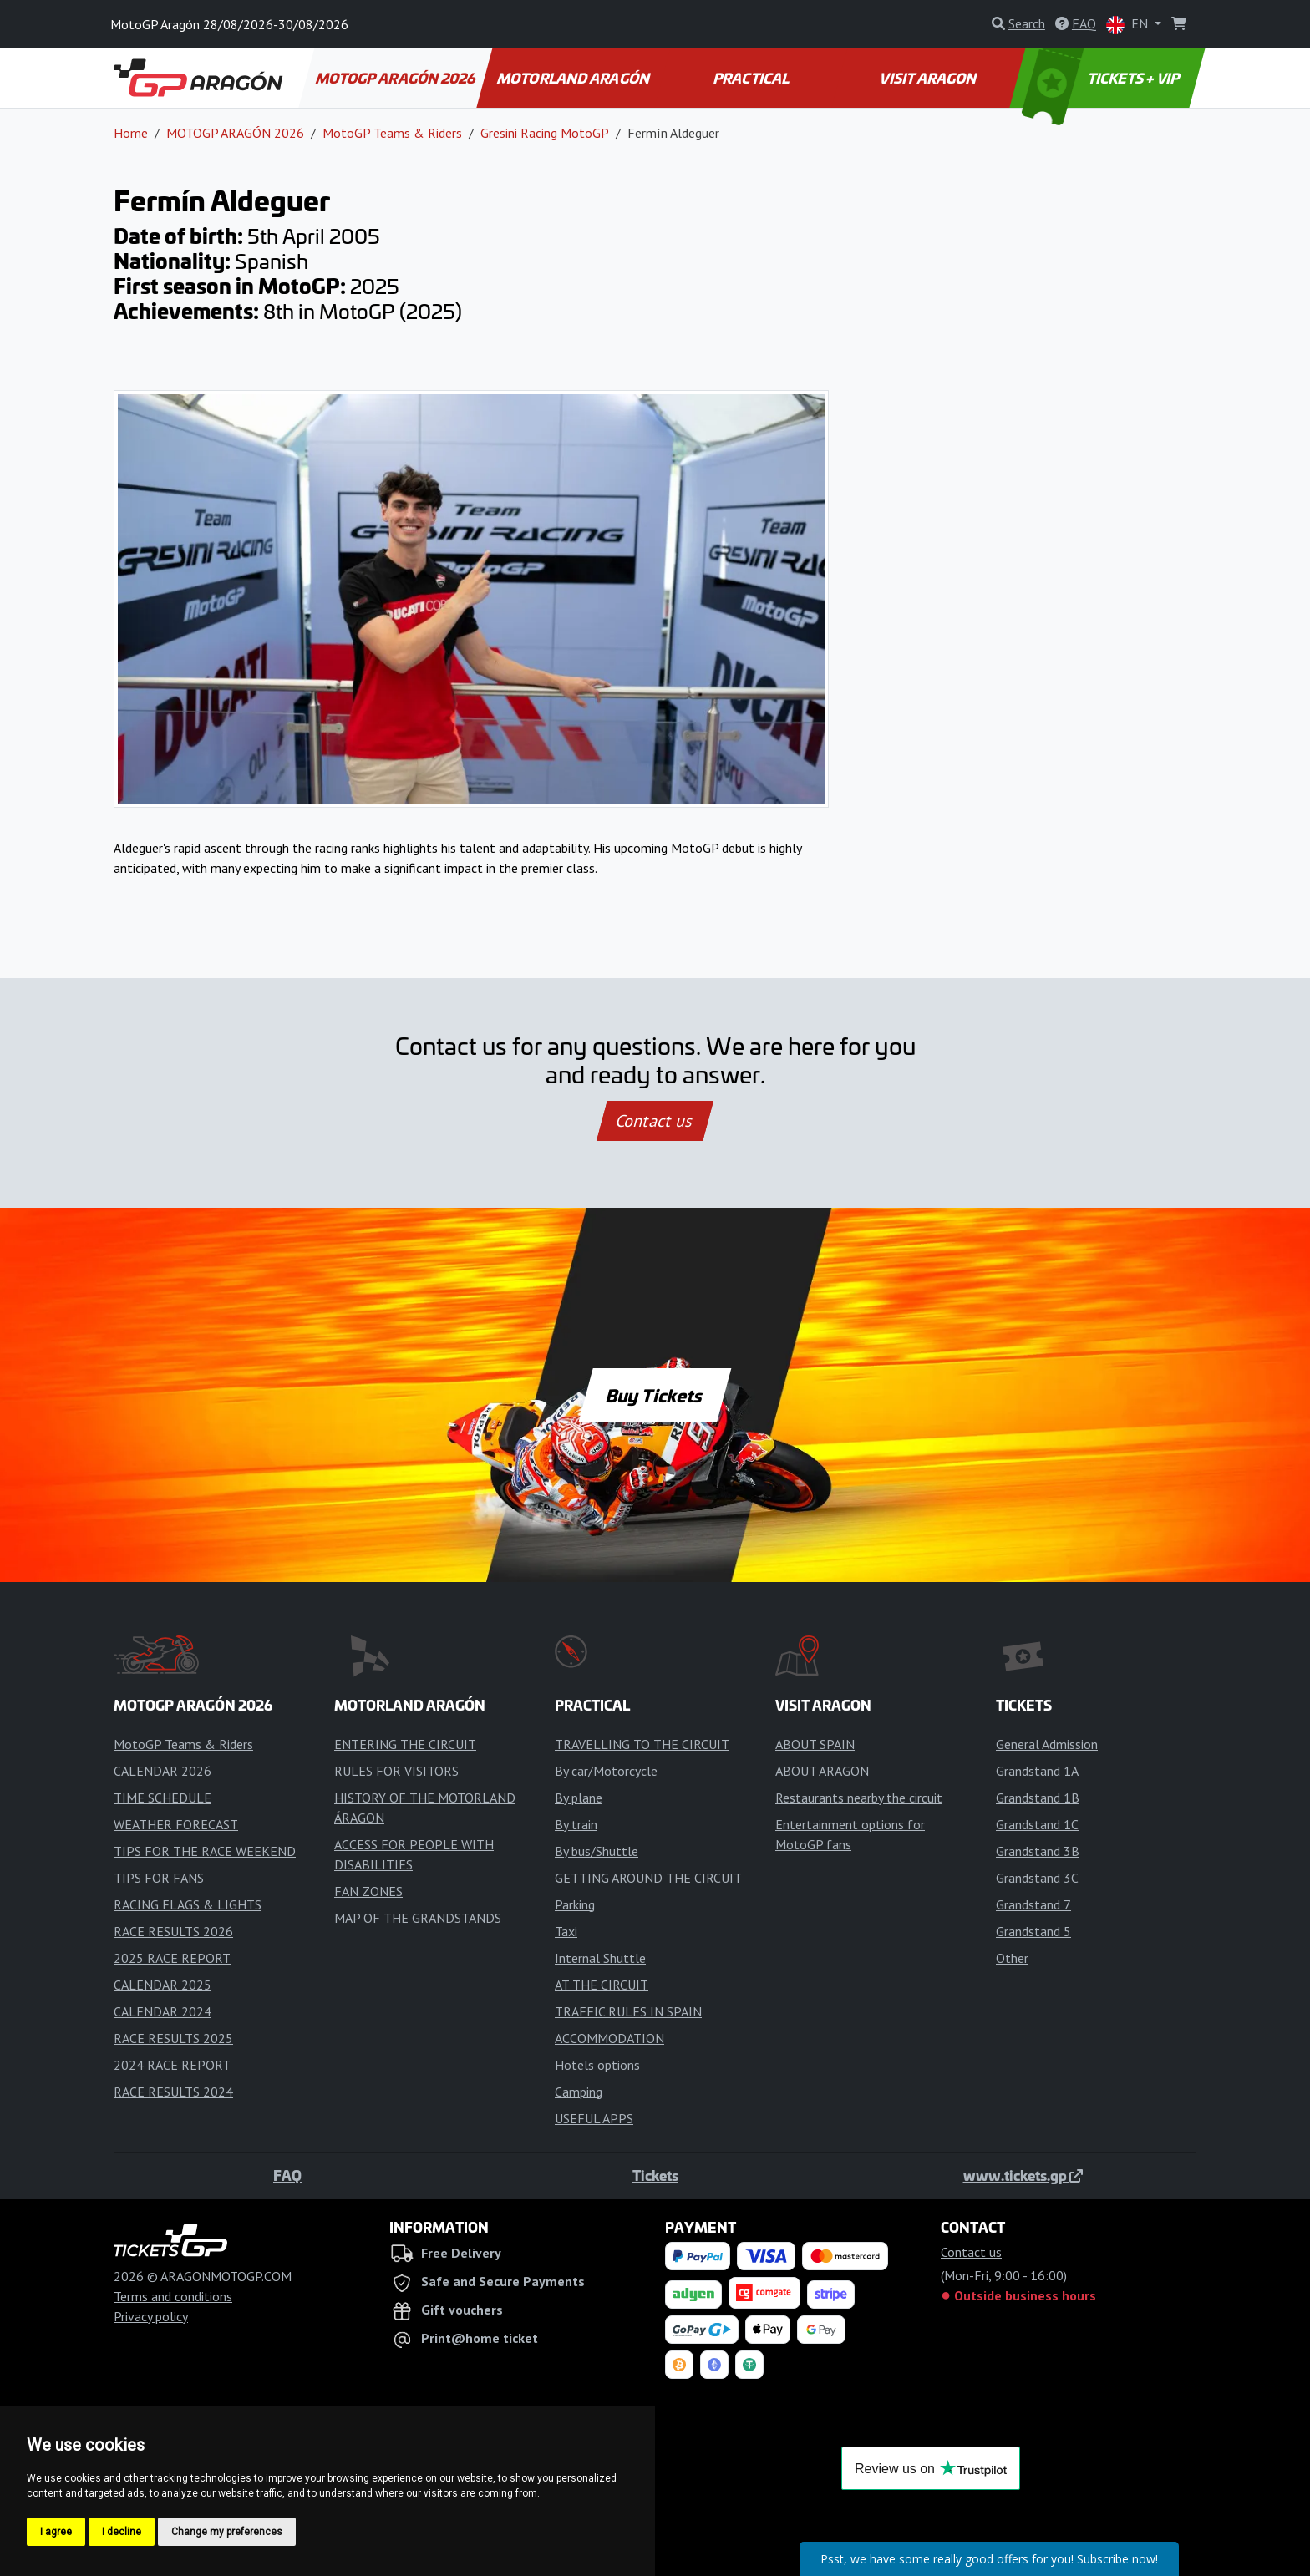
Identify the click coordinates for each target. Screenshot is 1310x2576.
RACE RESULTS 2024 (173, 2091)
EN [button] (1128, 24)
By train (576, 1824)
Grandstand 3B (1037, 1851)
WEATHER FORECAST (176, 1824)
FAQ (287, 2175)
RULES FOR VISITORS (396, 1770)
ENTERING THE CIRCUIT (405, 1744)
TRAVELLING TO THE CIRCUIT (642, 1744)
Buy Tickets (654, 1394)
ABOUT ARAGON (822, 1770)
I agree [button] (56, 2532)
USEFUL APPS (594, 2118)
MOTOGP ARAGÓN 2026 (396, 78)
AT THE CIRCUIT (601, 1984)
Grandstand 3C (1037, 1877)
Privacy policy (151, 2316)
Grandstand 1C (1037, 1824)
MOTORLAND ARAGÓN (574, 78)
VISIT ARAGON (929, 78)
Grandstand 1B (1037, 1797)
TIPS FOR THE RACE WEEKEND (205, 1851)
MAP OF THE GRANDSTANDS (417, 1917)
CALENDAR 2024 (162, 2011)
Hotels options (597, 2064)
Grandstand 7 (1033, 1904)
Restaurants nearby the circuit (858, 1797)
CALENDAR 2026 (162, 1770)
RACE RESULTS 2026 (173, 1931)
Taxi (566, 1931)
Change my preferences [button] (226, 2532)
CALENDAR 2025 (162, 1984)
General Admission (1047, 1744)
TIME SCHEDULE (162, 1797)
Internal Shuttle (600, 1958)
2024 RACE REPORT (172, 2064)
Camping (578, 2091)
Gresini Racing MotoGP (544, 132)
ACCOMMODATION (609, 2038)
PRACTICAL (751, 78)
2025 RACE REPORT (172, 1958)
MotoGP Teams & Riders (392, 132)
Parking (575, 1904)
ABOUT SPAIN (815, 1744)
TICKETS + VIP (1102, 78)
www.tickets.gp (1023, 2175)
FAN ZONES (368, 1891)
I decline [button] (121, 2532)
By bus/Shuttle (596, 1851)
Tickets (655, 2175)
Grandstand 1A (1037, 1770)
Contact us (655, 1121)
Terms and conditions (173, 2296)
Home (131, 132)
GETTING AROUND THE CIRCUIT (648, 1877)
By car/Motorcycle (606, 1770)
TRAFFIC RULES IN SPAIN (628, 2011)
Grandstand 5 (1033, 1931)
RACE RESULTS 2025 (173, 2038)
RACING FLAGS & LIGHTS (187, 1904)
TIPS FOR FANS (159, 1877)
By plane (578, 1797)
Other (1012, 1958)
